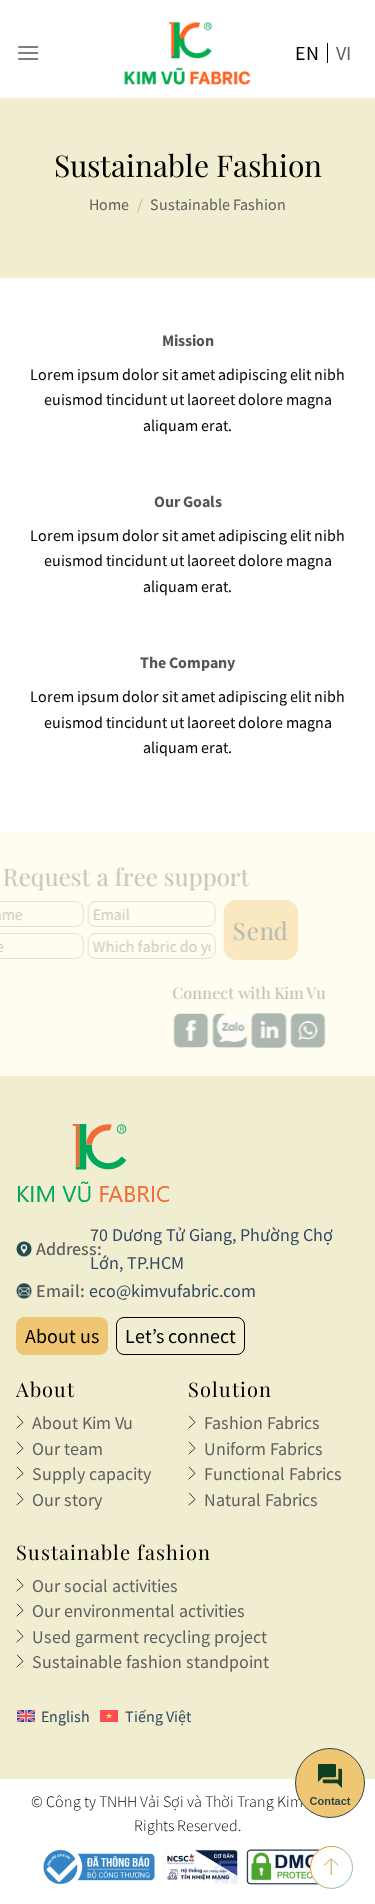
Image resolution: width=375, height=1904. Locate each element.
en (307, 53)
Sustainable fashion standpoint (150, 1661)
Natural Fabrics (261, 1499)
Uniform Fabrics (263, 1448)
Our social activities (105, 1585)
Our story (67, 1499)
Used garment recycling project (149, 1636)
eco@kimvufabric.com (172, 1290)
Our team (67, 1448)
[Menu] (28, 52)
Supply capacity (91, 1473)
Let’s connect (180, 1335)
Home (109, 204)
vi (343, 53)
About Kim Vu (82, 1422)
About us (62, 1335)
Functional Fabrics (273, 1473)
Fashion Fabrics (262, 1422)
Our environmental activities (138, 1610)
